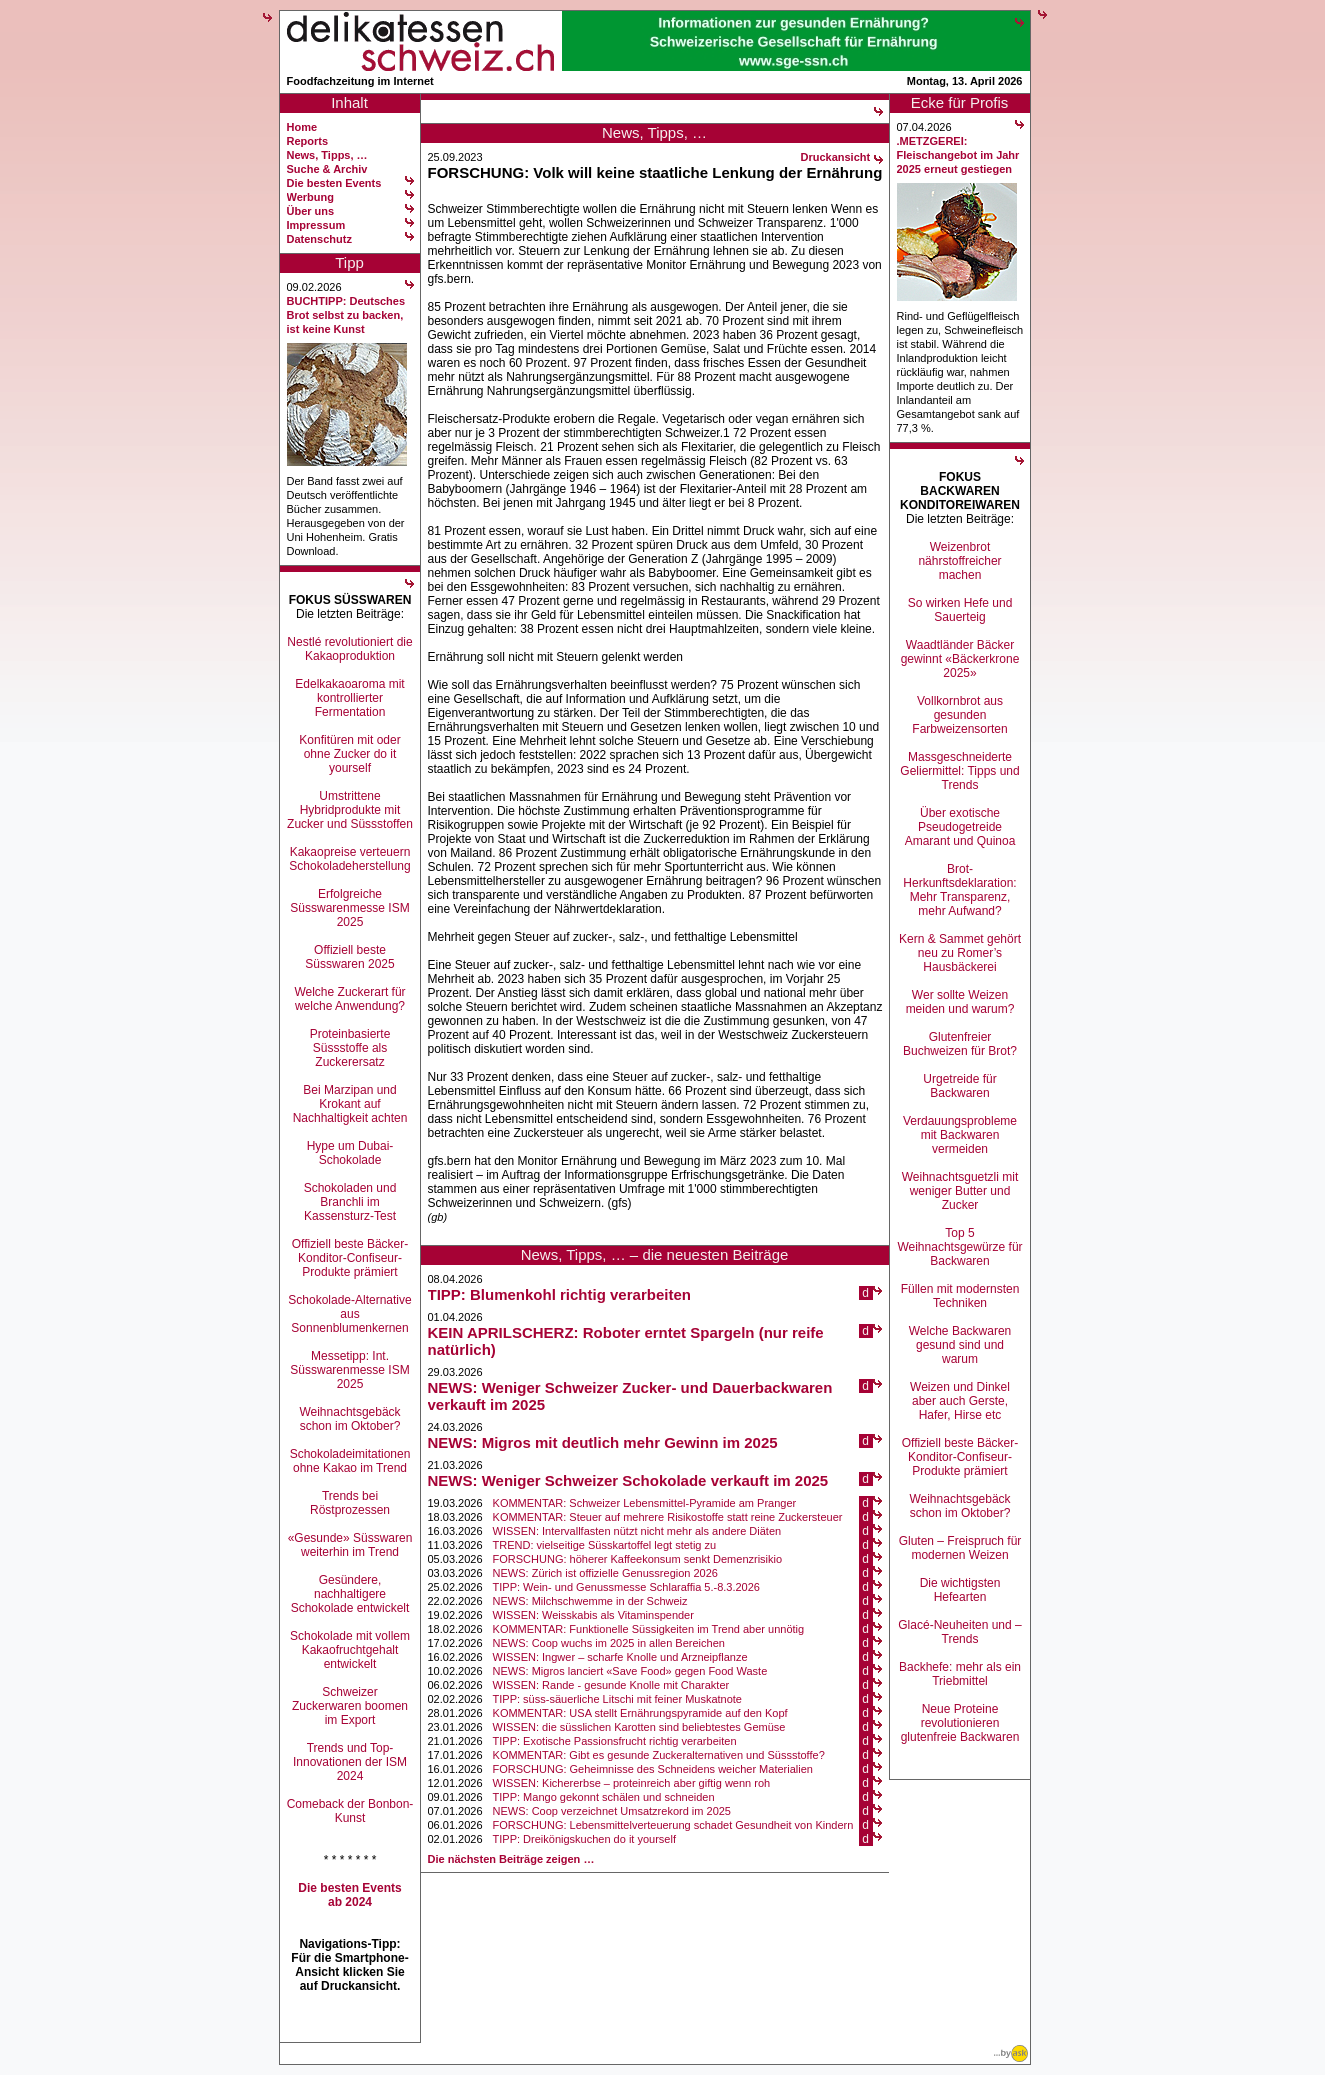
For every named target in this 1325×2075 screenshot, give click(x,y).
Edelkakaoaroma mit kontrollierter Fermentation (349, 698)
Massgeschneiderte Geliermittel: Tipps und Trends (959, 771)
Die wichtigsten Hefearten (960, 1590)
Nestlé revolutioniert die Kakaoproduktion (349, 649)
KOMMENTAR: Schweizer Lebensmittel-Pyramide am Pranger (645, 1503)
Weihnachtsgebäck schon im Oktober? (349, 1419)
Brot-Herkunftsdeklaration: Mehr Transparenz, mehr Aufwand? (959, 890)
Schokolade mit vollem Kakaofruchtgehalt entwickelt (350, 1650)
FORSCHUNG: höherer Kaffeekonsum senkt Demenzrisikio (638, 1559)
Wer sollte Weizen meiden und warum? (960, 1002)
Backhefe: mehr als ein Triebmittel (960, 1674)
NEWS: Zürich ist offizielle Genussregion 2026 (605, 1573)
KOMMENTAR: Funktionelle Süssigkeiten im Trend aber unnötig (649, 1629)
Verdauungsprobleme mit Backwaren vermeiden (960, 1135)
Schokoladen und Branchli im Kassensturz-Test (350, 1202)
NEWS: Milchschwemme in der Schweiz (590, 1601)
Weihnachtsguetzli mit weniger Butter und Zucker (960, 1191)
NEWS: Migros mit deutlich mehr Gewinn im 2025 (603, 1442)
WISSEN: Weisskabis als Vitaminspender (593, 1615)
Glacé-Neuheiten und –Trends (959, 1632)
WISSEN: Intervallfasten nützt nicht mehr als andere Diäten (637, 1531)
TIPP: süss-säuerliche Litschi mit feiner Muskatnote (617, 1699)
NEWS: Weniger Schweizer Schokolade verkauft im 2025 (628, 1480)
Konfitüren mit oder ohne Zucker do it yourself (349, 754)
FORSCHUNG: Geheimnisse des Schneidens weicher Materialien (653, 1769)
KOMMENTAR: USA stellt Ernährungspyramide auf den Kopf (640, 1713)
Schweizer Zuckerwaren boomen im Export (350, 1706)
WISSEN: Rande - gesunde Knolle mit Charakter (611, 1685)
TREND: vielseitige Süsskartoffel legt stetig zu (605, 1545)
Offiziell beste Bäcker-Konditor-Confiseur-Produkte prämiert (350, 1258)
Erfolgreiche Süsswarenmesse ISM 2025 (349, 908)
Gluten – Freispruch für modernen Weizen (960, 1548)
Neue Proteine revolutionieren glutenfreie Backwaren (960, 1723)
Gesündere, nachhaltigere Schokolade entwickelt (350, 1594)
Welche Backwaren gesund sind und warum (960, 1345)
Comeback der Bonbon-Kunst (350, 1811)
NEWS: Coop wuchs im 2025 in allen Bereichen (609, 1643)
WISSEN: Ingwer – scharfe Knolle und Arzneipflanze (620, 1657)
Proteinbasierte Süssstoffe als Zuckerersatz (350, 1048)
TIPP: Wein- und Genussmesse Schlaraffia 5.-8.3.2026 (626, 1587)
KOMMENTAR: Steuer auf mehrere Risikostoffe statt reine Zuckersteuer (668, 1517)
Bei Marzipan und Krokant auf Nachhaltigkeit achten (350, 1104)
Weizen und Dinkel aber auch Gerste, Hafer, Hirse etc (960, 1401)
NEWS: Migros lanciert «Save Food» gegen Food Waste (630, 1671)
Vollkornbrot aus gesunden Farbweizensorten (959, 715)
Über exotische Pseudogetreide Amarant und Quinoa (960, 827)
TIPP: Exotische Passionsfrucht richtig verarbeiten (615, 1741)
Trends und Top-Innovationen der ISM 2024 (350, 1762)
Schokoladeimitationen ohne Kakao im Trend (350, 1461)
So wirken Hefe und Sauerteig (960, 610)
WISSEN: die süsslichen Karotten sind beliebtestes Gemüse (639, 1727)
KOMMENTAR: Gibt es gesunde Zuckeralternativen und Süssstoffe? (659, 1755)
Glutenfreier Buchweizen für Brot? (960, 1044)
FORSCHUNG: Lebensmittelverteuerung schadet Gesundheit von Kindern (673, 1825)
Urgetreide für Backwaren (959, 1086)
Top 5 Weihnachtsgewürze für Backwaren (959, 1247)
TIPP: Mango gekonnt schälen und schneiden (604, 1797)
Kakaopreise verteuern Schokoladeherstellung (349, 859)
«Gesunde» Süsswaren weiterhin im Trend (350, 1545)
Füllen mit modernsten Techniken (960, 1296)
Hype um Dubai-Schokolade (350, 1153)
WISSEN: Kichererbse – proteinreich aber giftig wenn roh (632, 1783)
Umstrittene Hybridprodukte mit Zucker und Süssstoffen (350, 810)
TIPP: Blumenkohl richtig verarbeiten (559, 1294)
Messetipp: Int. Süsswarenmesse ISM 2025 (349, 1370)
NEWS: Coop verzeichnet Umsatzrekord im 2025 (612, 1811)
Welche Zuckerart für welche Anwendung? (349, 999)
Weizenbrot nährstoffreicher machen (959, 561)
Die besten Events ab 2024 (349, 1895)
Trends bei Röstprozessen (350, 1503)
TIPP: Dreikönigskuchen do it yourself (584, 1839)
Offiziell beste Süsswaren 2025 (349, 957)
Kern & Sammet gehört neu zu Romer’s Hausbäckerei (960, 953)
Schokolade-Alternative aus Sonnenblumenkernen (349, 1314)
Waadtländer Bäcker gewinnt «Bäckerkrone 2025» (960, 659)
